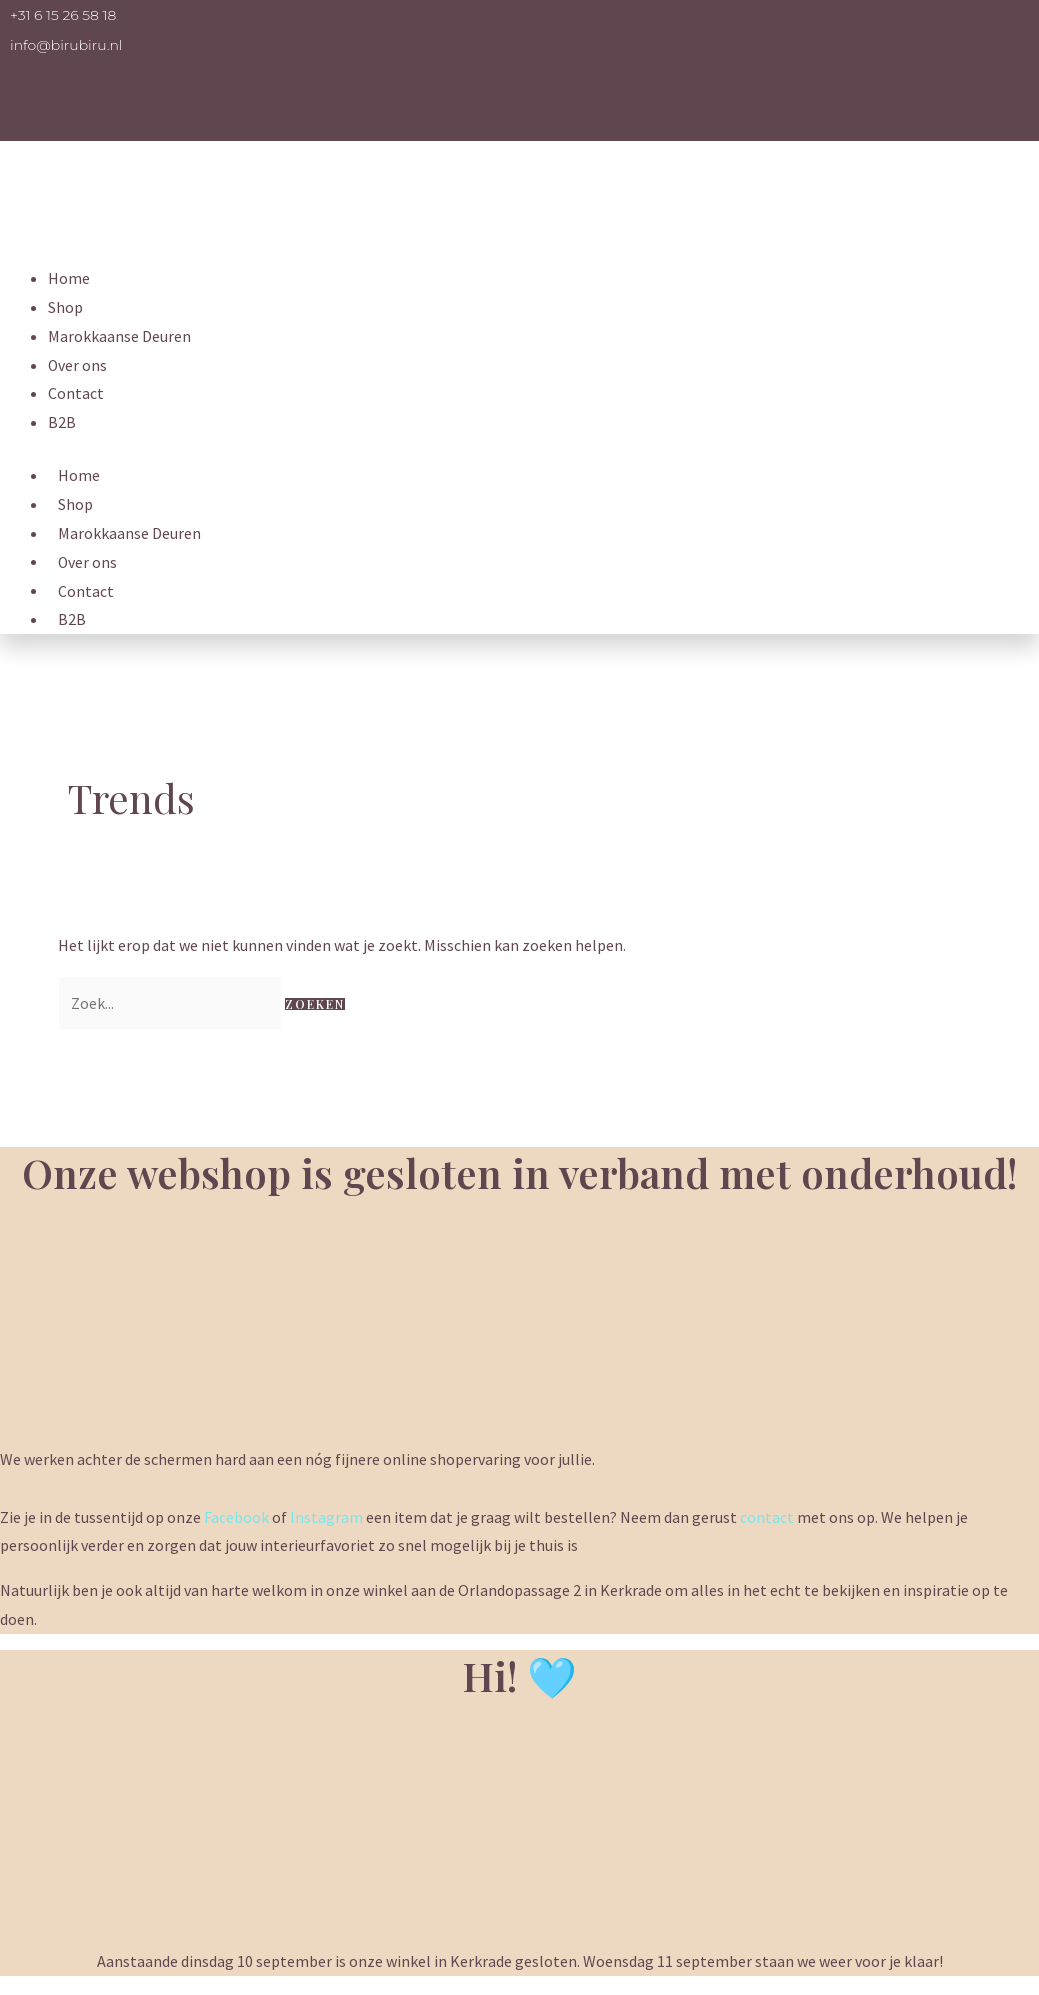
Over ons (78, 365)
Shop (65, 307)
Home (69, 278)
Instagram (326, 1517)
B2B (62, 422)
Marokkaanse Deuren (119, 336)
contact (767, 1517)
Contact (76, 393)
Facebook (236, 1517)
